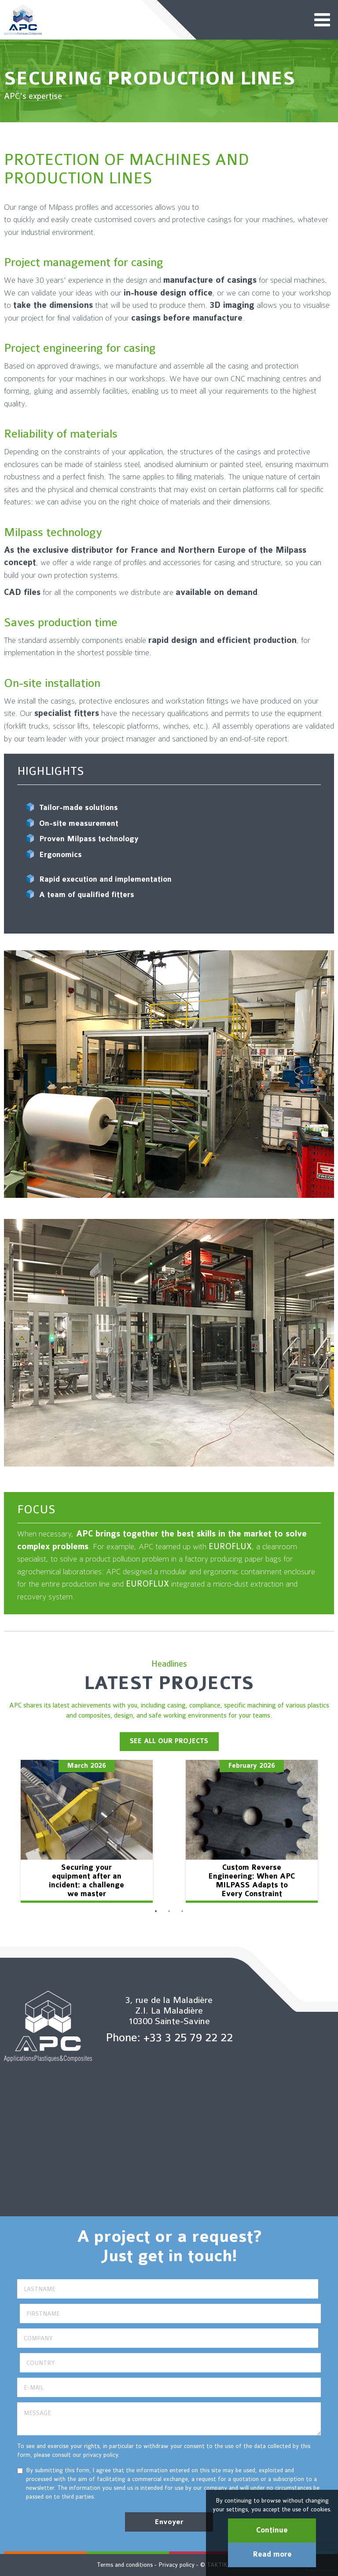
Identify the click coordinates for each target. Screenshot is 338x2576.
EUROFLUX (230, 1546)
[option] (86, 1831)
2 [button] (169, 1911)
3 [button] (182, 1911)
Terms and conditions (125, 2564)
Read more (272, 2554)
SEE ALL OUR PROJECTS (169, 1741)
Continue (272, 2530)
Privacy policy (176, 2564)
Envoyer (169, 2522)
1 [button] (155, 1911)
